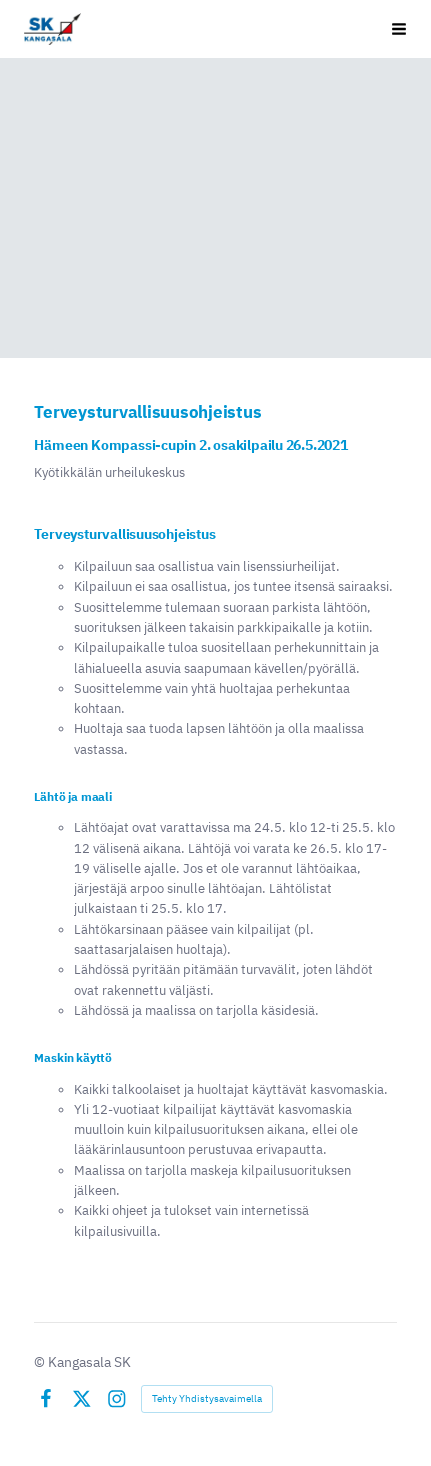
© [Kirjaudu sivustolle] (41, 1362)
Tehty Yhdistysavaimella (207, 1398)
